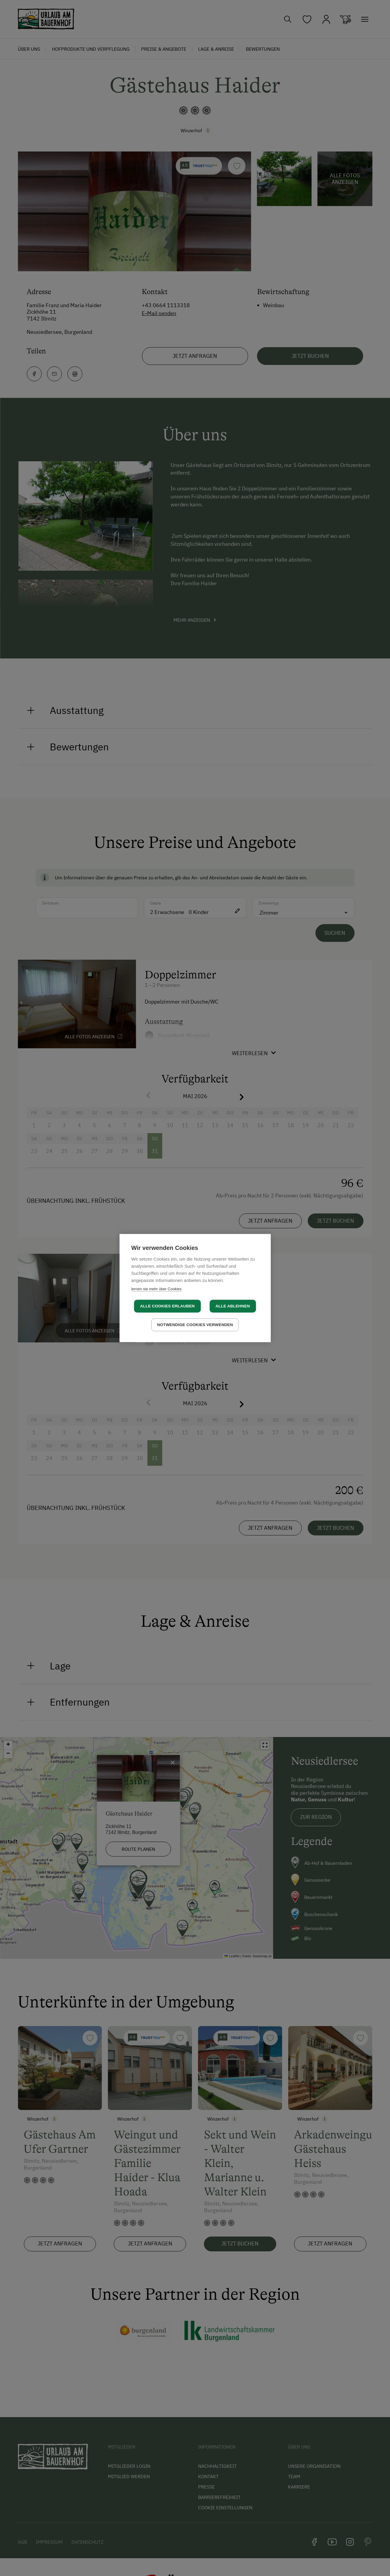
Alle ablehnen (233, 1306)
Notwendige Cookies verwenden (195, 1325)
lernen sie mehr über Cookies (156, 1289)
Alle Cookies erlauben (167, 1306)
